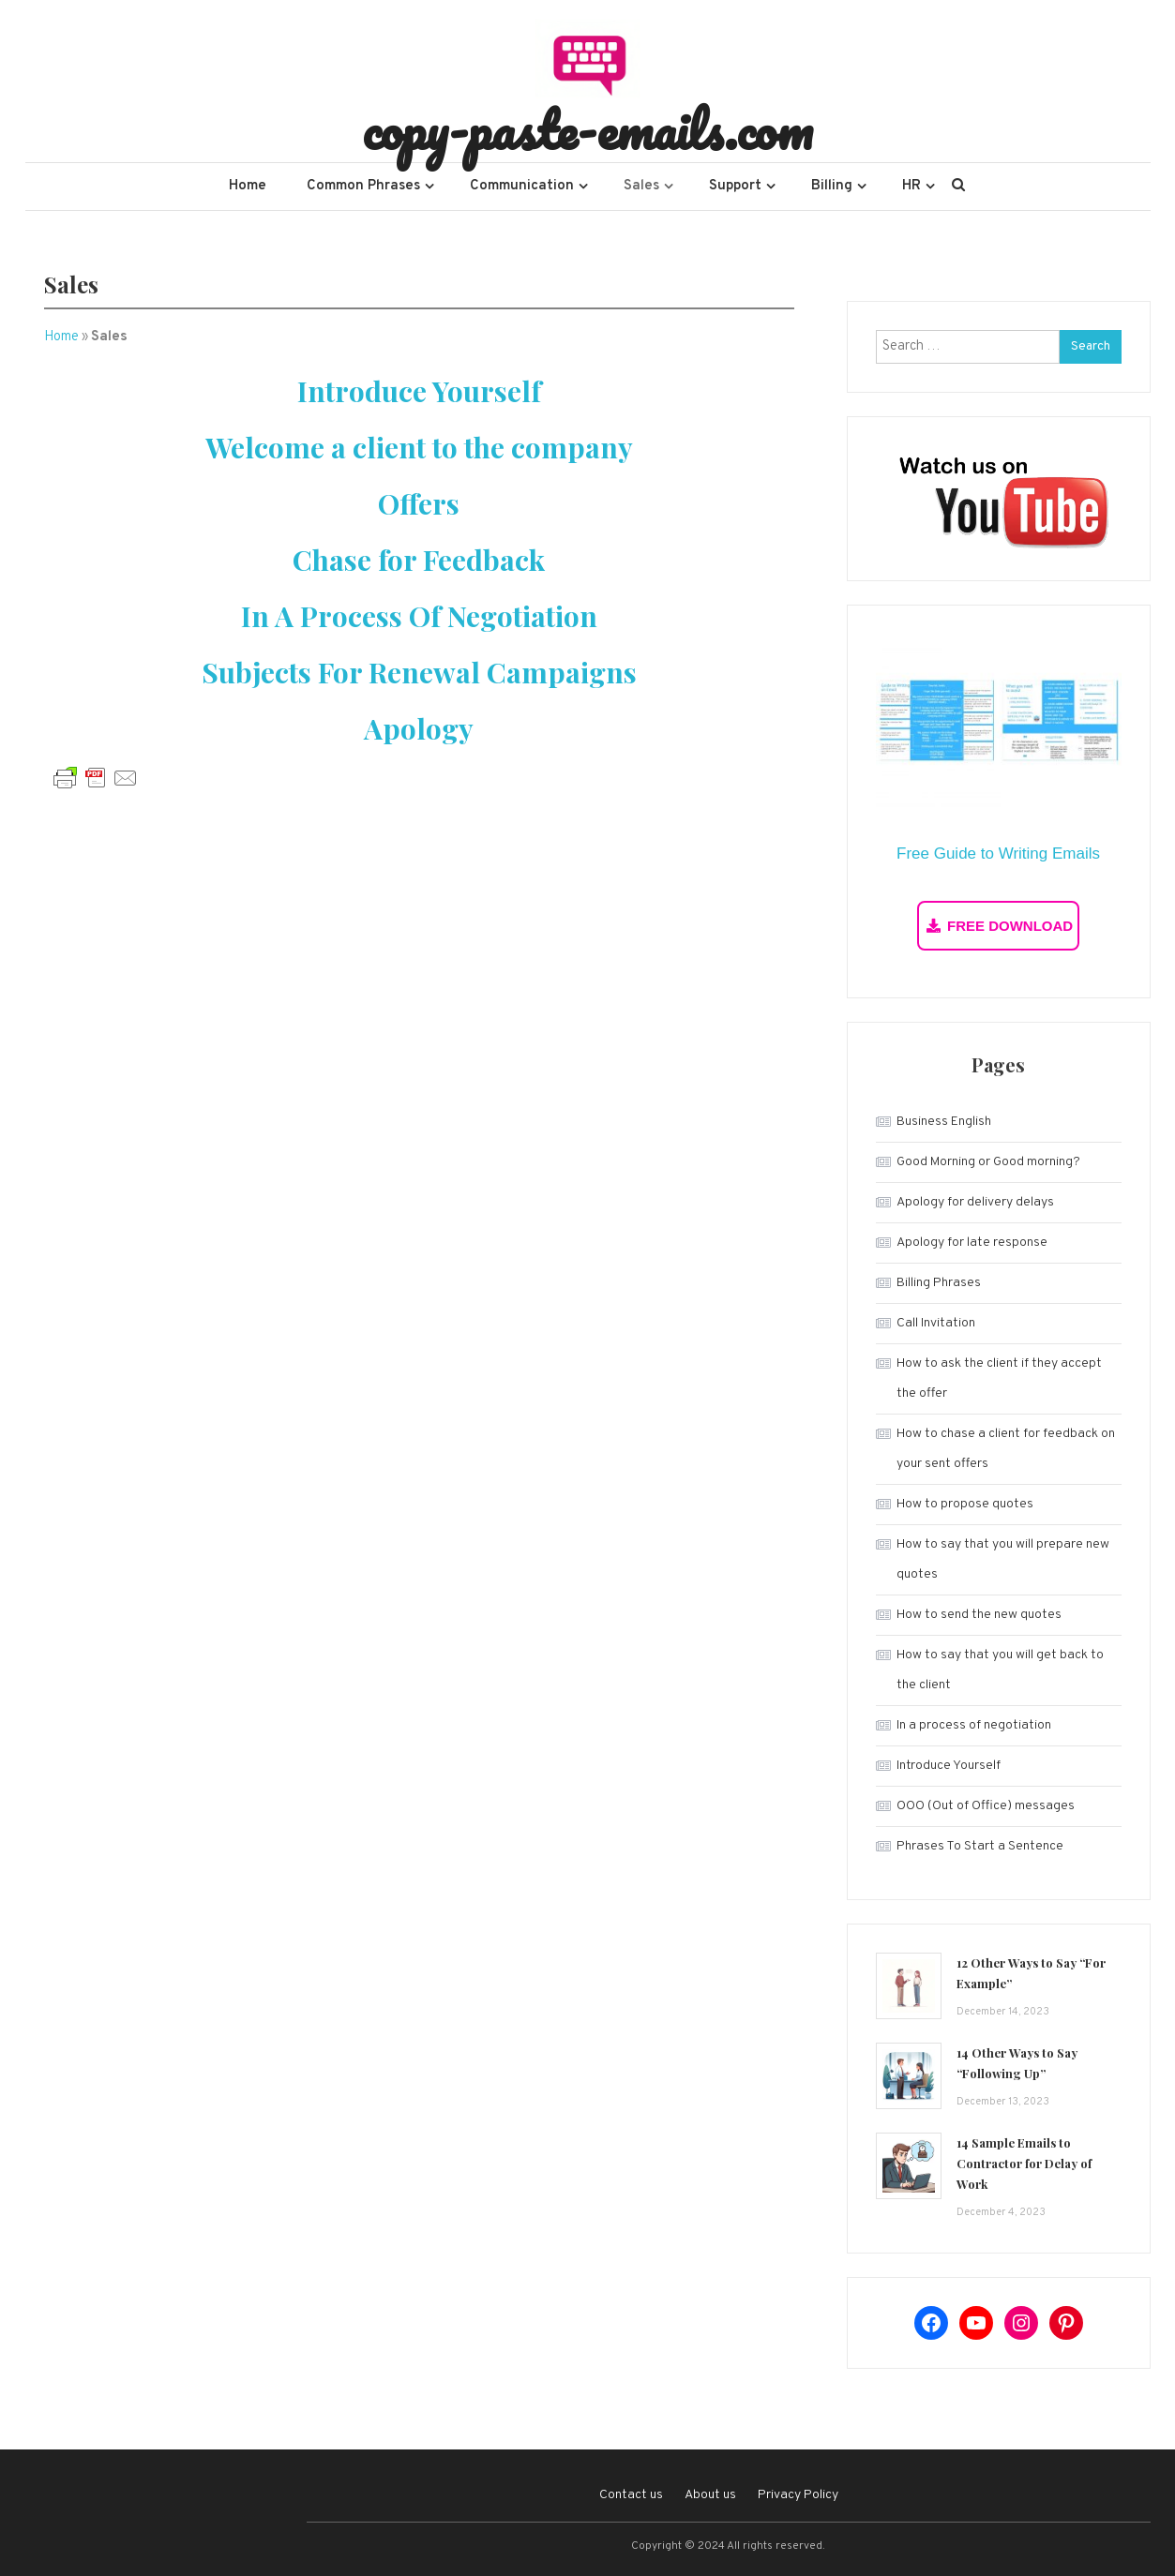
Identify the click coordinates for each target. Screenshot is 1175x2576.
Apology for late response (971, 1243)
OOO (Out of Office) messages (985, 1806)
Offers (418, 503)
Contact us (631, 2495)
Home (247, 186)
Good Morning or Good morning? (988, 1162)
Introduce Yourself (419, 391)
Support (735, 186)
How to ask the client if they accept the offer (999, 1378)
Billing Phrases (938, 1283)
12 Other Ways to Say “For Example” (1031, 1972)
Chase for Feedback (419, 559)
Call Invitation (935, 1323)
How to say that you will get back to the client (1000, 1670)
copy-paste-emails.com (587, 129)
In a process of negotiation (973, 1725)
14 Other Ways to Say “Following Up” (1017, 2062)
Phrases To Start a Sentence (979, 1846)
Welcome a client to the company (419, 447)
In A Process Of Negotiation (419, 616)
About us (710, 2495)
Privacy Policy (798, 2495)
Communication (522, 186)
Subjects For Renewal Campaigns (419, 672)
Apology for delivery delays (975, 1202)
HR (911, 186)
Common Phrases (363, 186)
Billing (831, 186)
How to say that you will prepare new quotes (1002, 1559)
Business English (943, 1122)
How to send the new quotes (979, 1615)
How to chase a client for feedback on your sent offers (1005, 1449)
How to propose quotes (964, 1504)
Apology (419, 728)
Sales (641, 186)
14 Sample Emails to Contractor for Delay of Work (1024, 2163)
